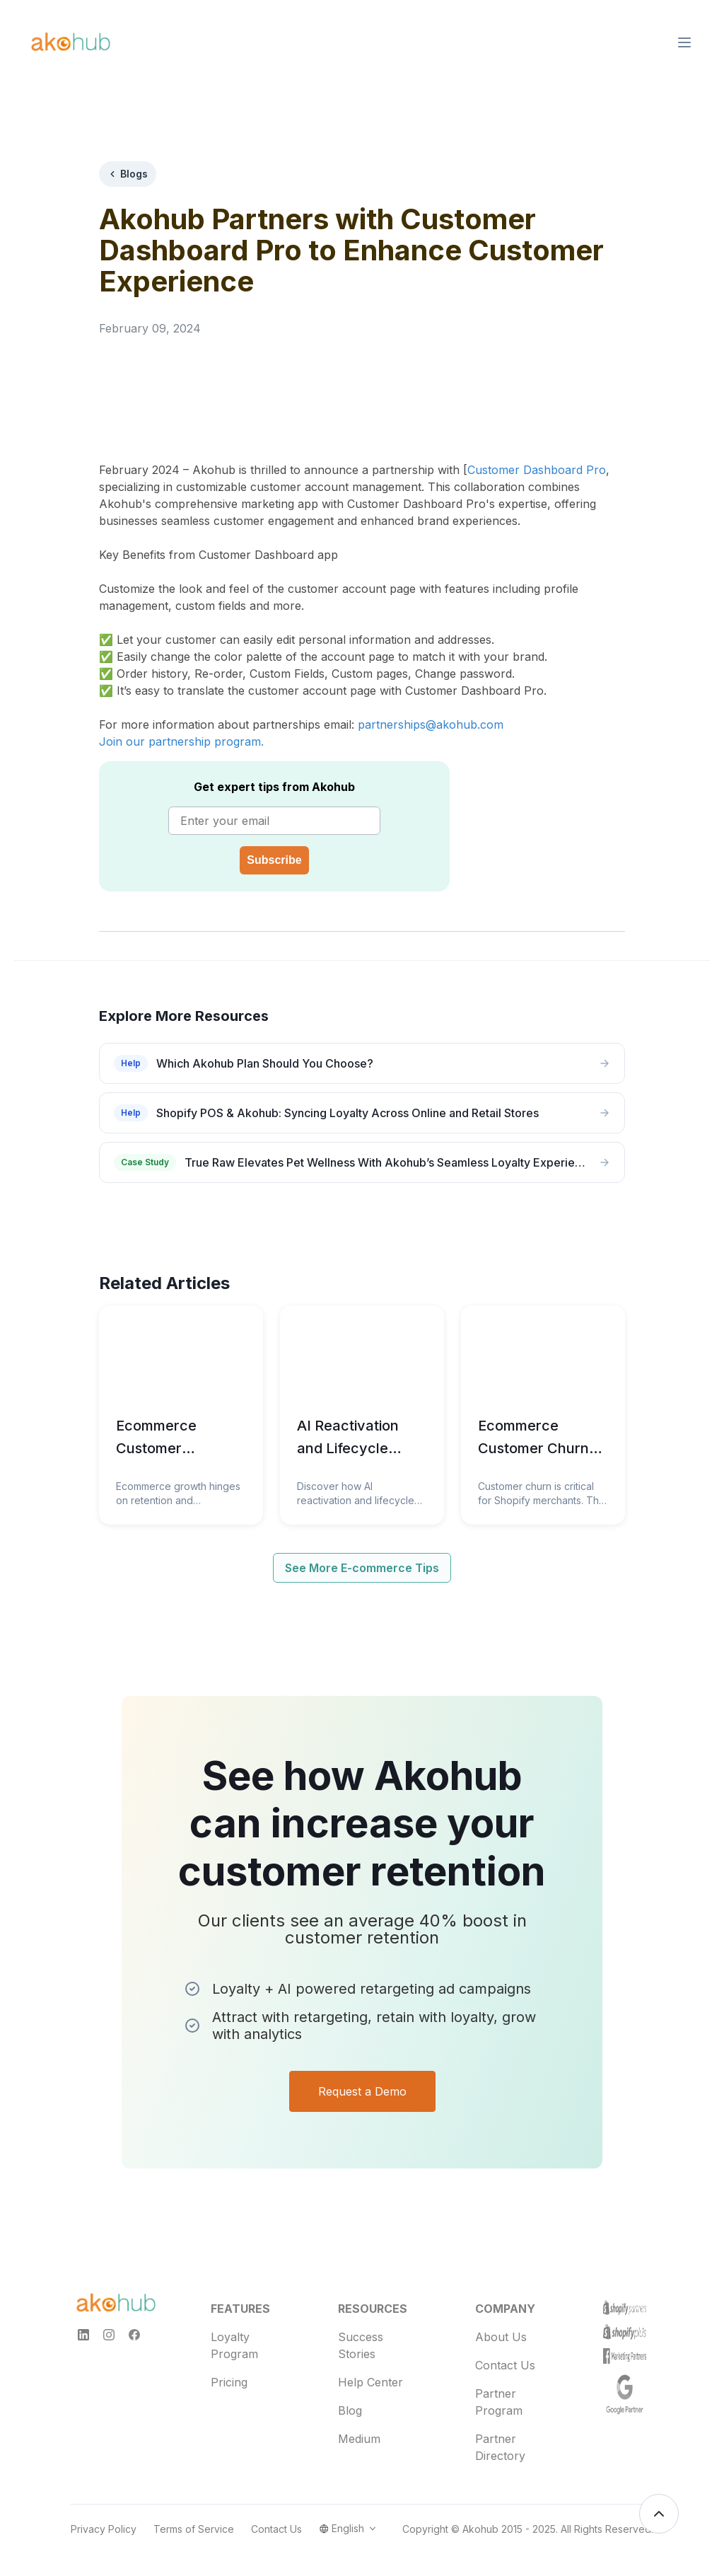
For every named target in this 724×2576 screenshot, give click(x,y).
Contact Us (505, 2354)
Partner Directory (500, 2435)
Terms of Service (193, 2518)
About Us (501, 2325)
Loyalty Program (234, 2334)
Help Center (370, 2371)
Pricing (229, 2371)
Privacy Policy (103, 2518)
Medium (359, 2427)
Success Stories (360, 2334)
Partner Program (498, 2390)
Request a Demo (362, 2052)
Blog (350, 2399)
